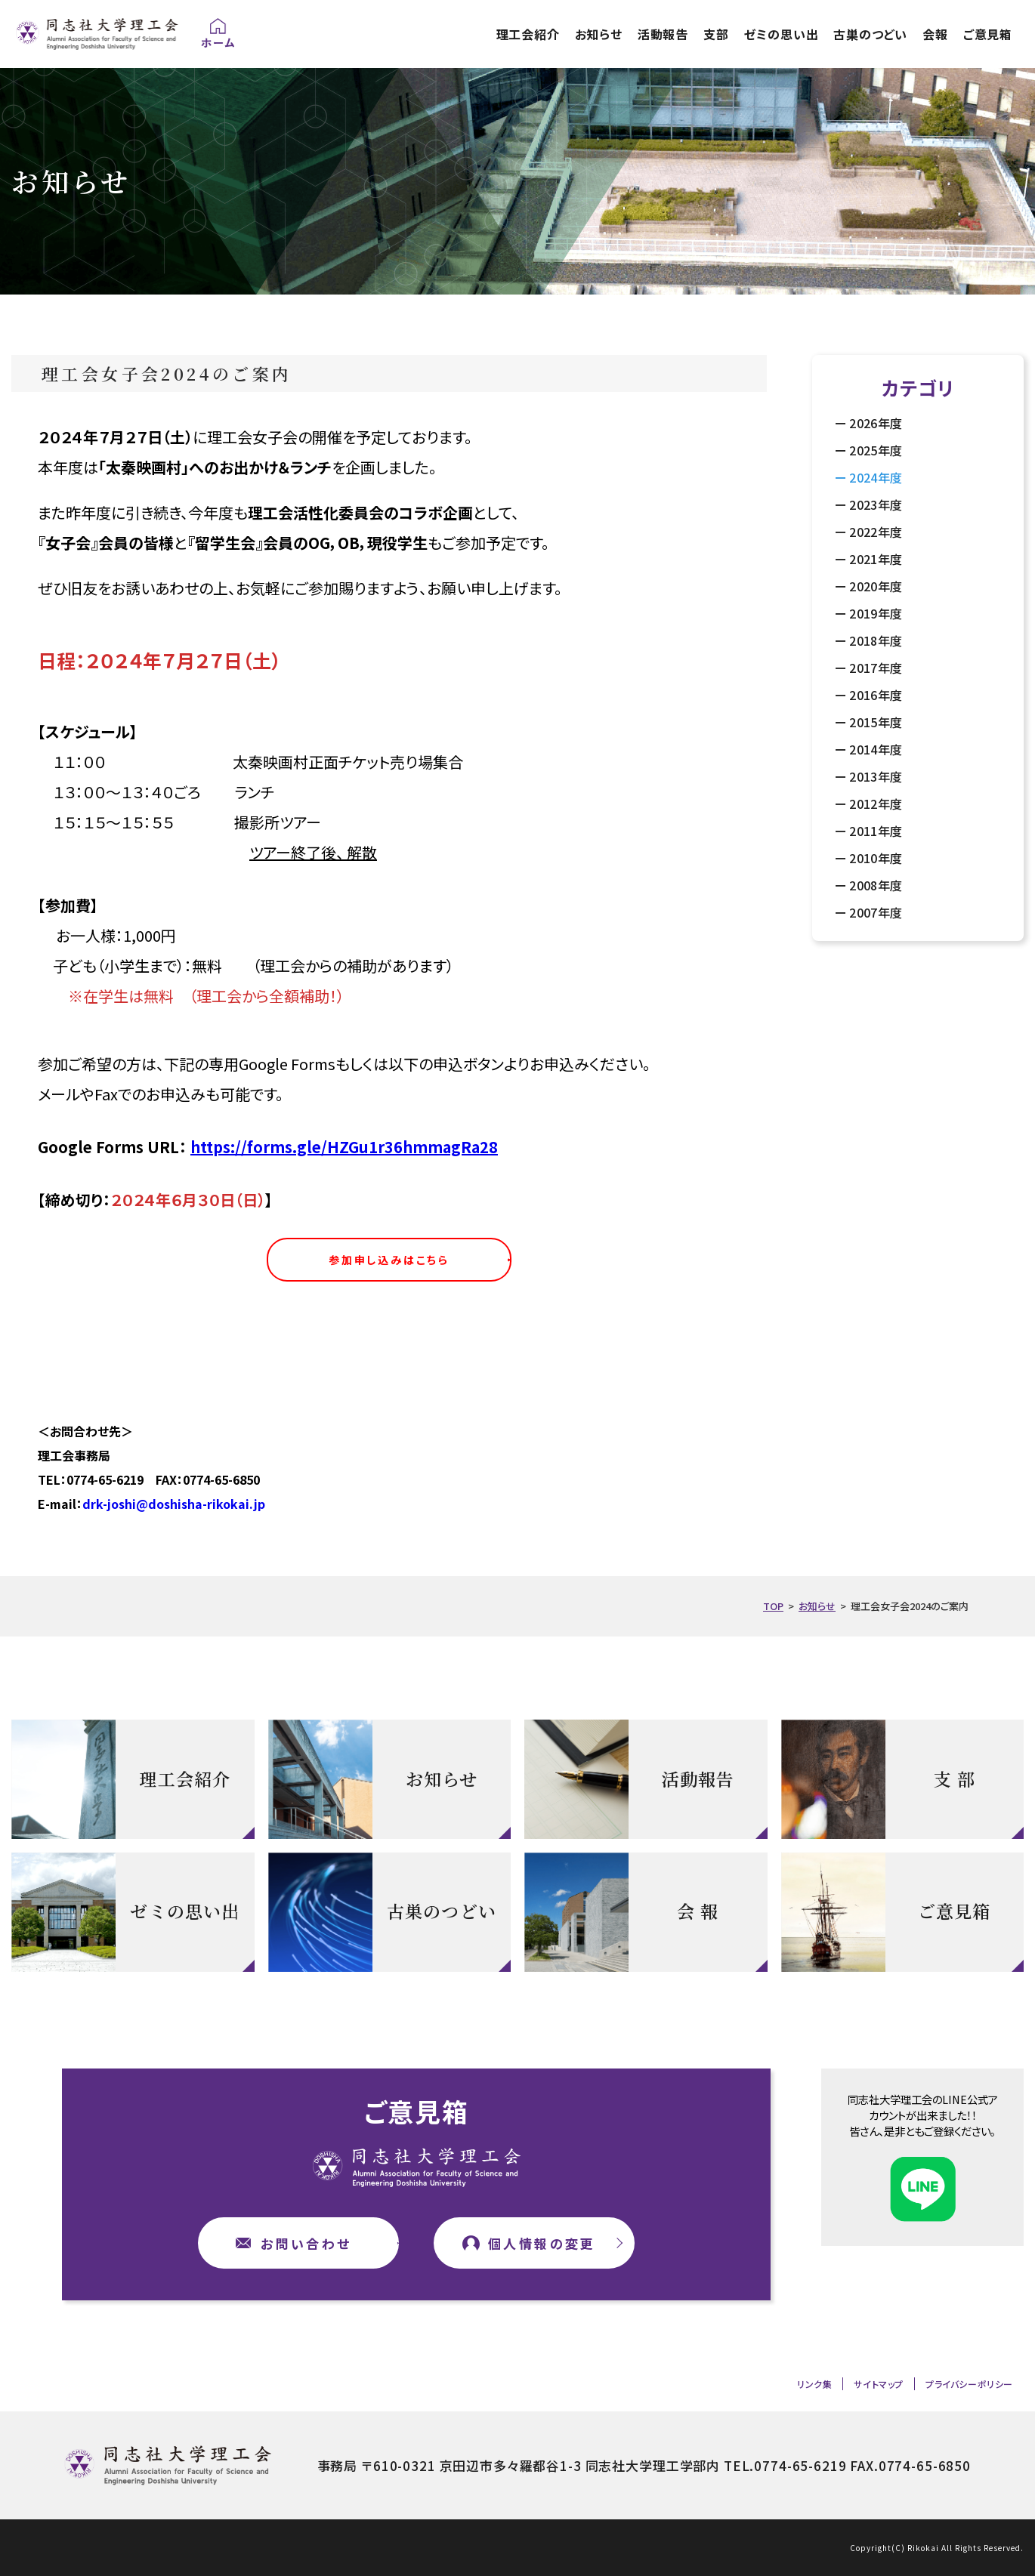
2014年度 (875, 749)
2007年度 (875, 912)
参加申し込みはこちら (389, 1259)
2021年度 (875, 559)
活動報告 (663, 34)
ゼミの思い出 (781, 34)
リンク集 (814, 2383)
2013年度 (875, 776)
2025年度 (875, 450)
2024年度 (875, 477)
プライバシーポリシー (969, 2383)
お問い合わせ (306, 2243)
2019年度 (875, 613)
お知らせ (599, 34)
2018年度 (875, 640)
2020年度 (875, 586)
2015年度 (875, 722)
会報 (935, 34)
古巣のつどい (870, 34)
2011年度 (875, 831)
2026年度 (875, 423)
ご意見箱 (987, 34)
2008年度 (875, 885)
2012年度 (875, 803)
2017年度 (875, 668)
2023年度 (875, 504)
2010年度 (875, 858)
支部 (716, 34)
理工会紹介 (528, 34)
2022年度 (875, 532)
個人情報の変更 (542, 2243)
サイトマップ (879, 2383)
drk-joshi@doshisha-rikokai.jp (173, 1504)
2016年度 (875, 695)
